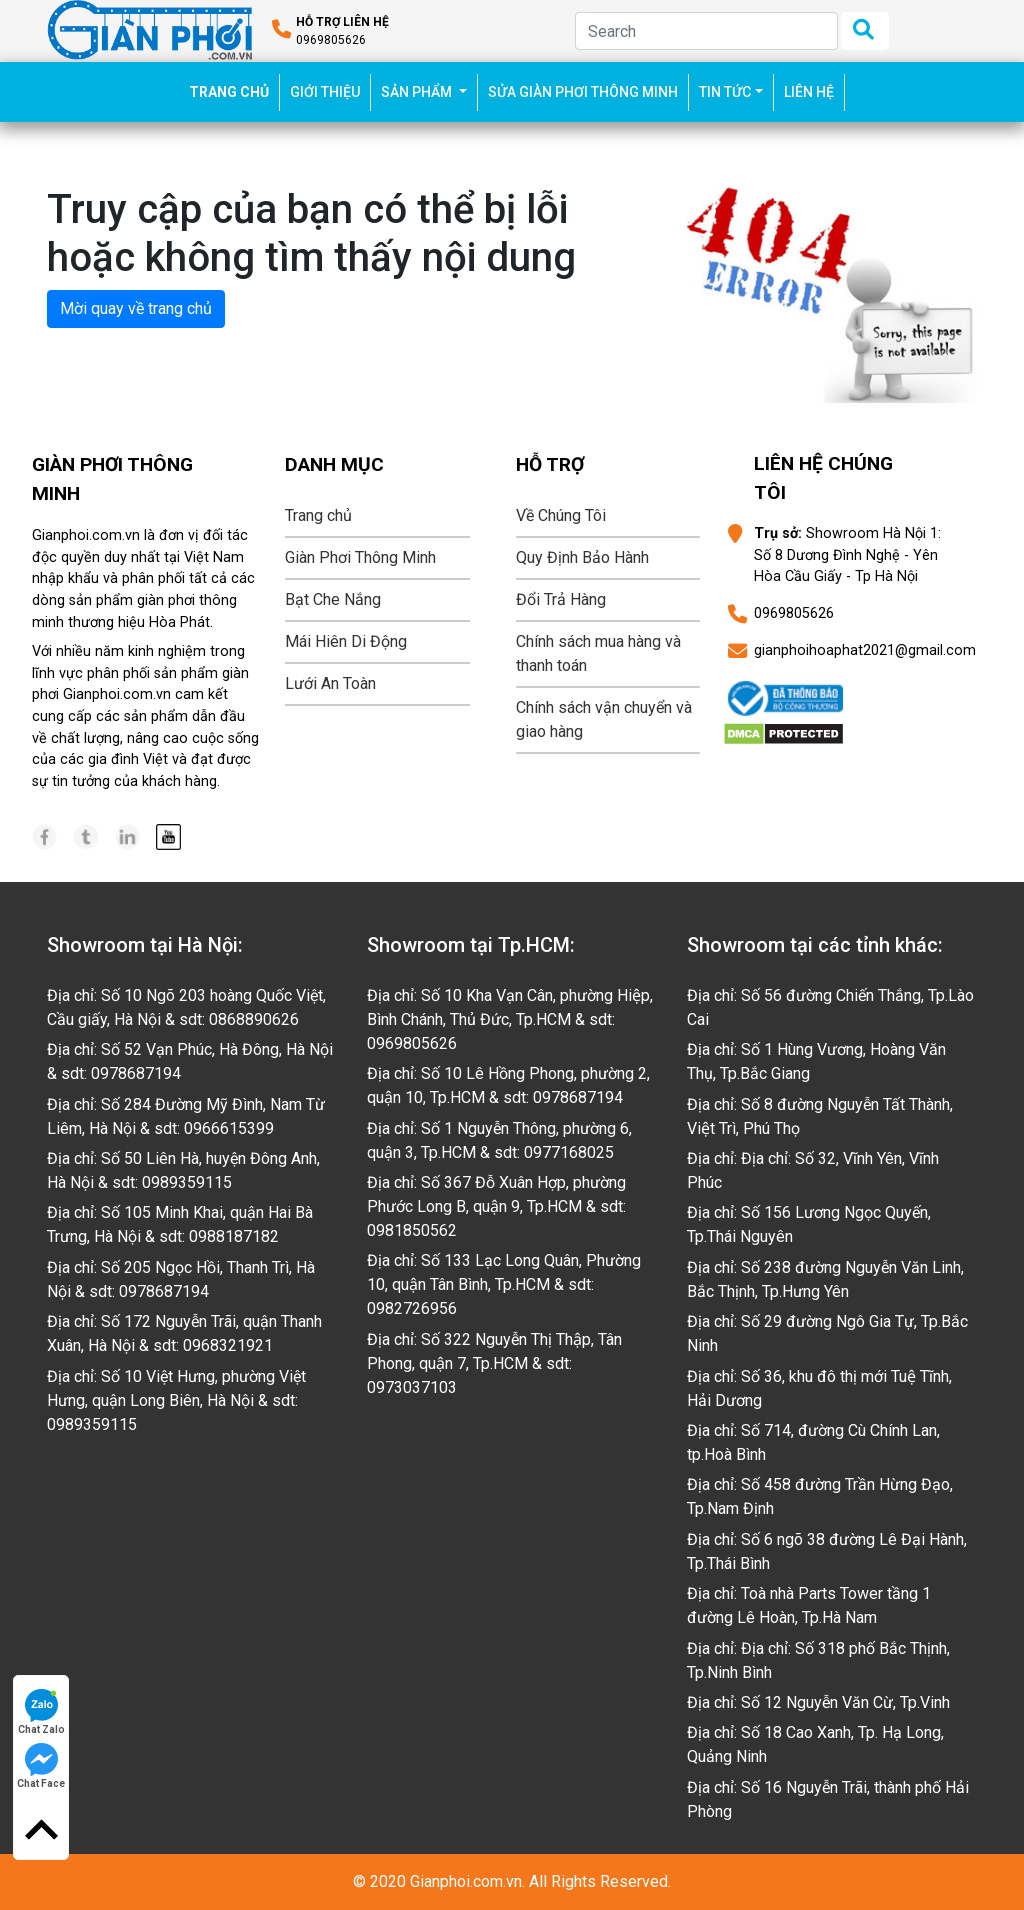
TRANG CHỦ (234, 90)
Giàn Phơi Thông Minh (360, 557)
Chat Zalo (41, 1712)
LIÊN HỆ (809, 92)
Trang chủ (318, 515)
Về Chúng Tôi (561, 515)
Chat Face (41, 1766)
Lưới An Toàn (330, 683)
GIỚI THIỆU (325, 92)
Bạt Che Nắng (333, 599)
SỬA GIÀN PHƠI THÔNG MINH (583, 92)
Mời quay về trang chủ (136, 308)
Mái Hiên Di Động (346, 641)
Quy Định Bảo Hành (582, 557)
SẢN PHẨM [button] (418, 92)
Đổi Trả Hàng (561, 599)
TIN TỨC (725, 92)
